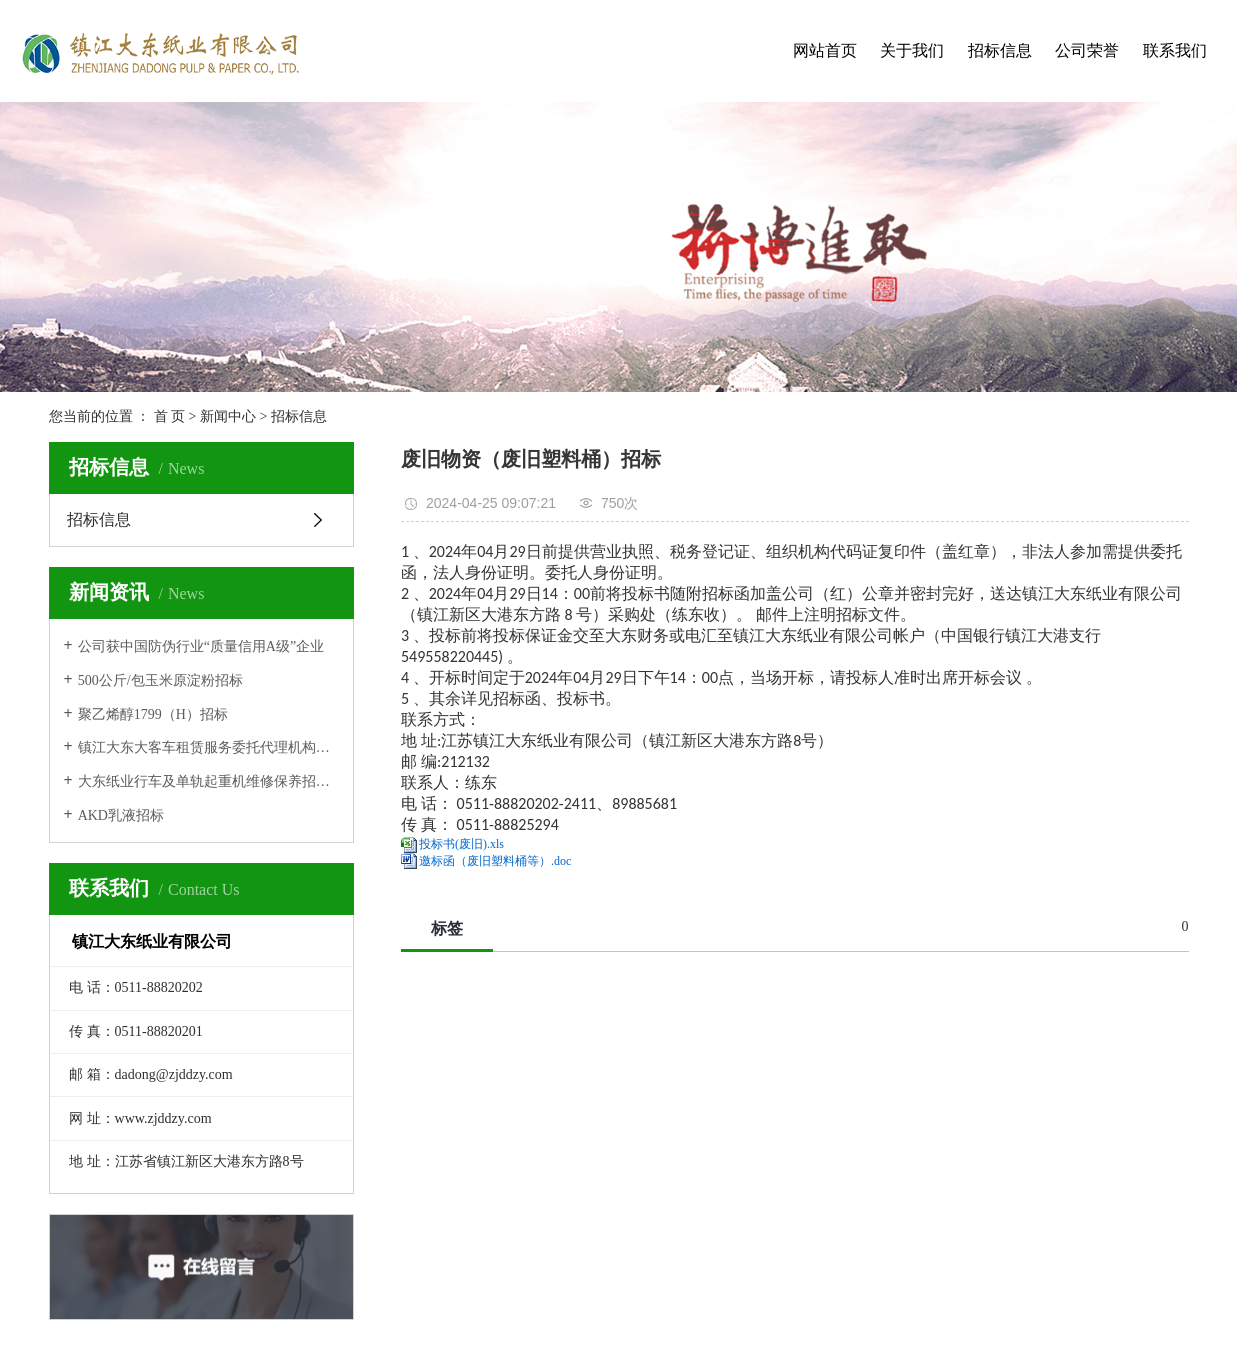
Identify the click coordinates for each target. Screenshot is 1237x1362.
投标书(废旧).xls (461, 844)
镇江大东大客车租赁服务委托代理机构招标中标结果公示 (208, 747)
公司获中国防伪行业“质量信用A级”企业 (201, 646)
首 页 (170, 416)
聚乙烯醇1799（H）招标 (153, 714)
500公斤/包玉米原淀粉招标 (160, 680)
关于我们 (912, 50)
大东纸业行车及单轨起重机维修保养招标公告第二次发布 (208, 781)
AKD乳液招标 (121, 815)
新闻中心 (228, 416)
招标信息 (1000, 50)
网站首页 (825, 50)
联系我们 (1175, 50)
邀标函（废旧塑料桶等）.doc (495, 861)
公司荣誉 (1087, 50)
